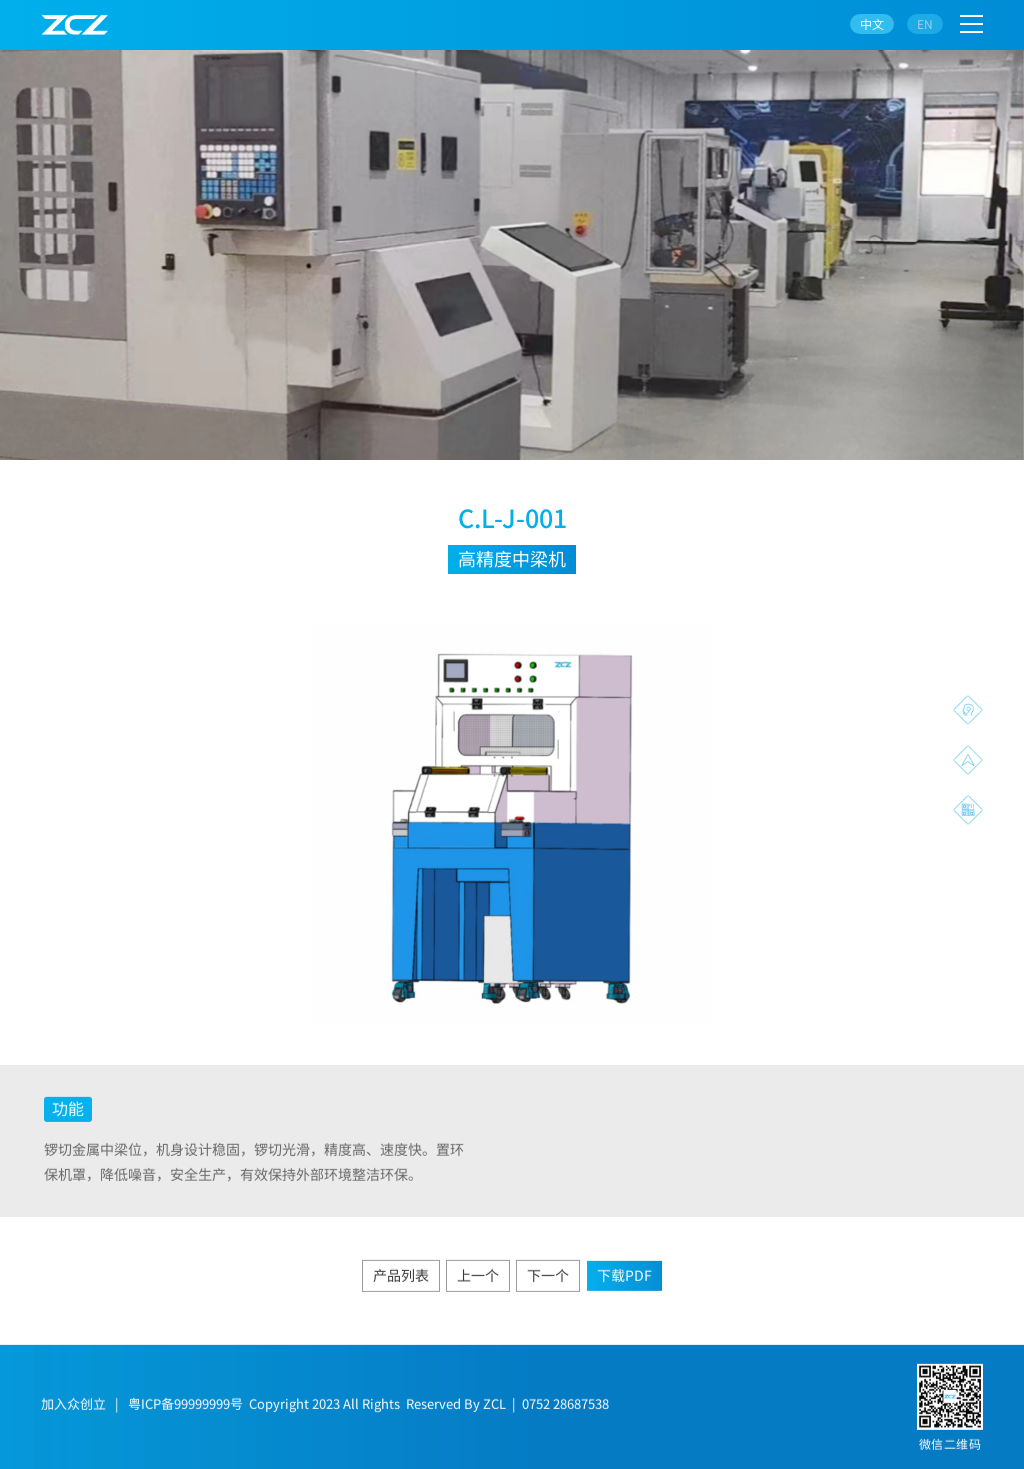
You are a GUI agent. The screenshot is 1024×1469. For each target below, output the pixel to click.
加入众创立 (73, 1409)
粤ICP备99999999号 (185, 1409)
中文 (872, 23)
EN (925, 23)
